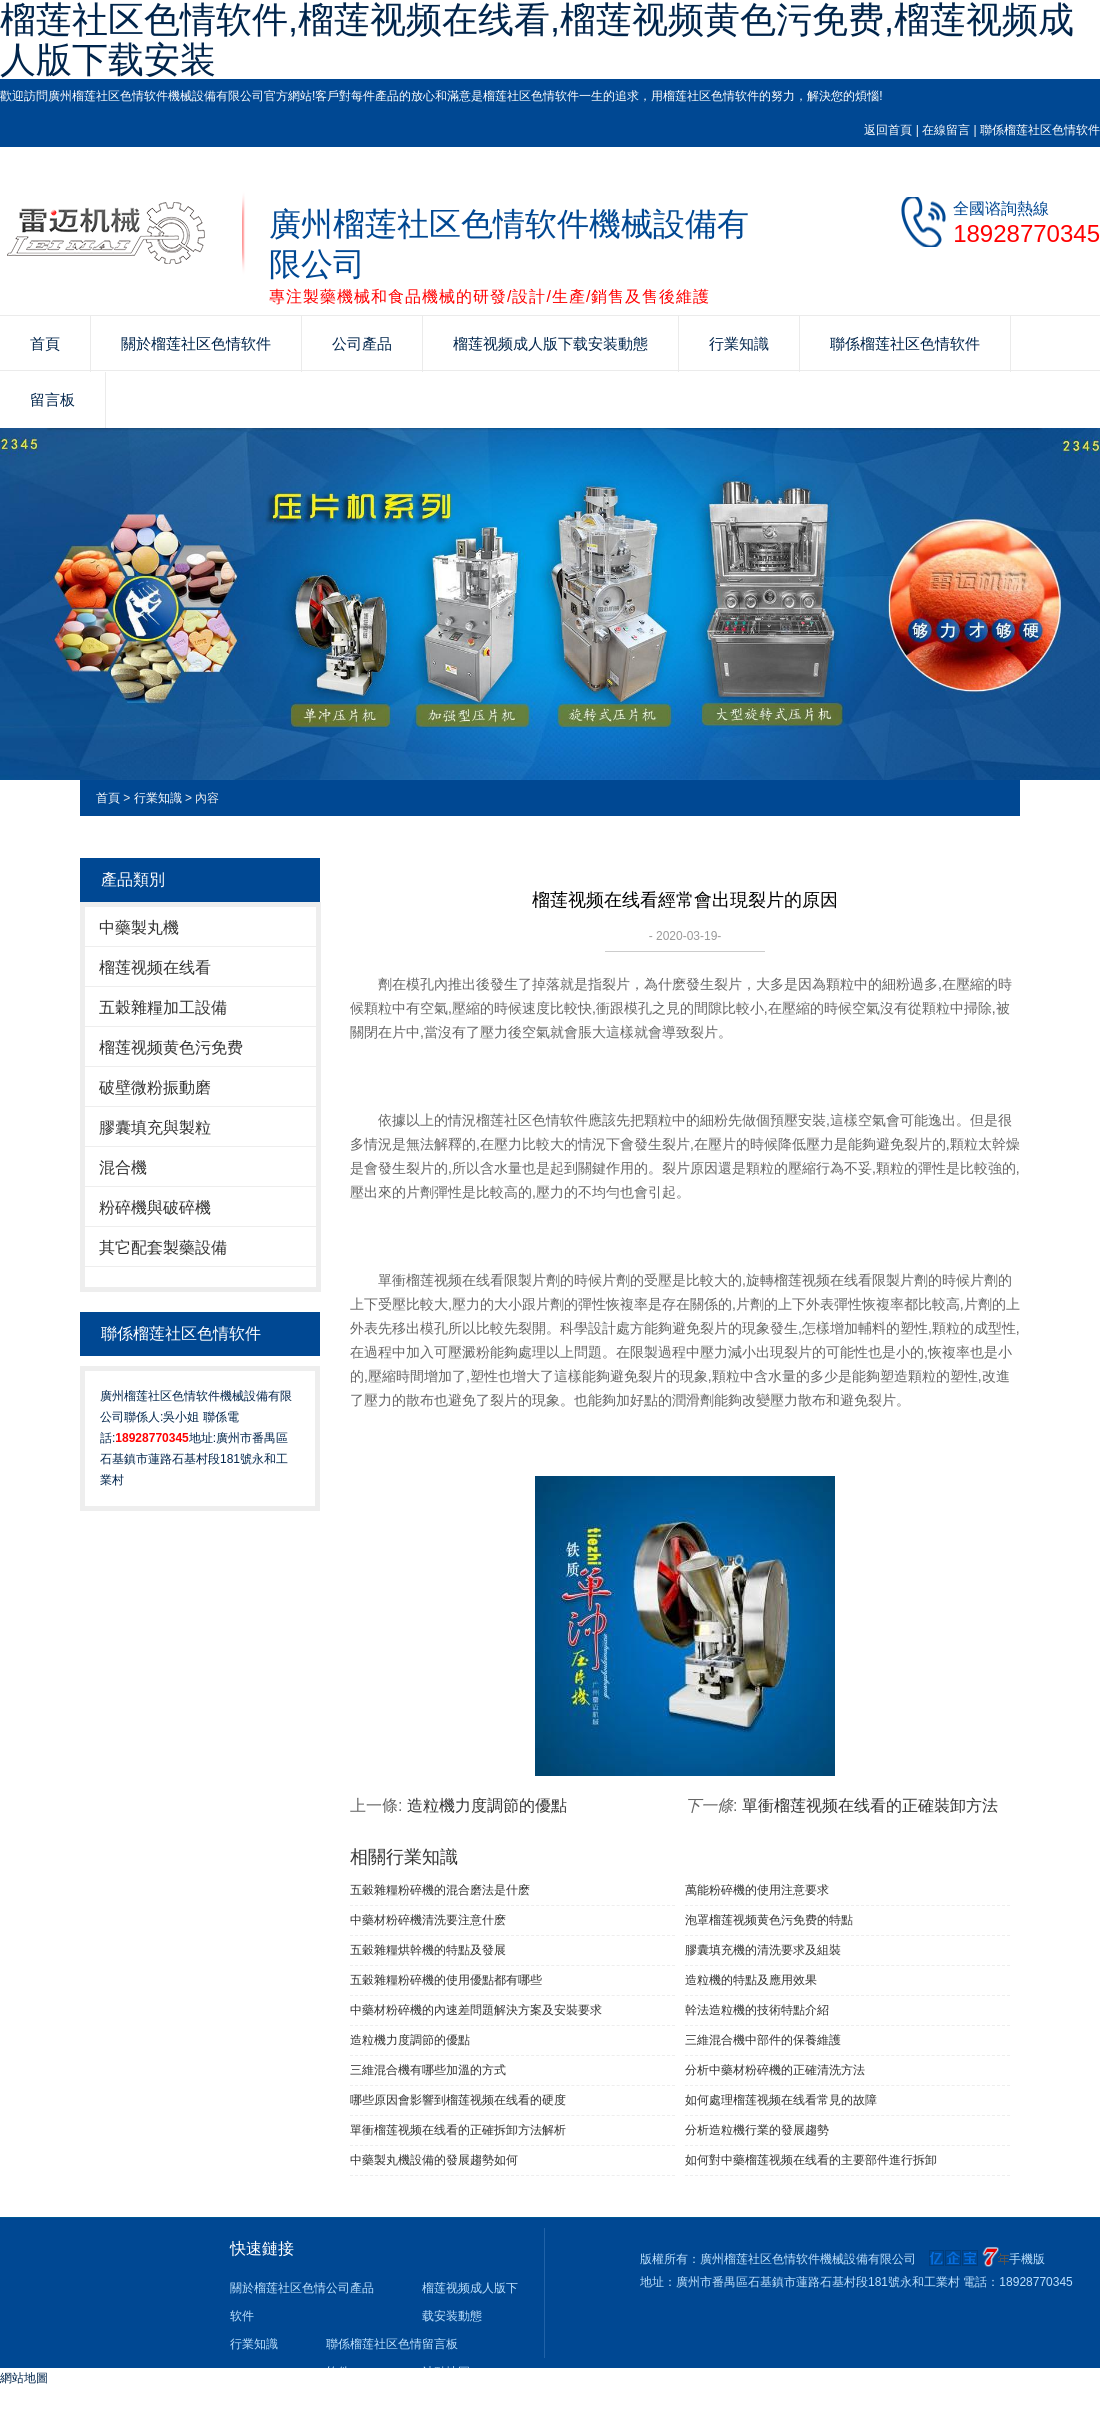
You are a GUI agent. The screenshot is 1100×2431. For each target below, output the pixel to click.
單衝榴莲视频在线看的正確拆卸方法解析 (458, 2130)
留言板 (52, 399)
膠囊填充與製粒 (155, 1127)
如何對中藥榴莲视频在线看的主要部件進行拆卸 (811, 2160)
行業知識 (739, 343)
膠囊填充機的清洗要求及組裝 (763, 1950)
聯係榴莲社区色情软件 (1040, 130)
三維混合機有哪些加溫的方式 (428, 2070)
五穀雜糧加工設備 (163, 1007)
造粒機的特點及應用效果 (751, 1980)
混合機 (123, 1167)
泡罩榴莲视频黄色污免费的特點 (769, 1920)
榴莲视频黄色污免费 (171, 1047)
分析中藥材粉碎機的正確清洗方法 (775, 2070)
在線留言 (946, 130)
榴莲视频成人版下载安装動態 (550, 343)
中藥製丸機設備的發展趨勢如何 (434, 2160)
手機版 (1027, 2259)
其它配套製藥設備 (163, 1247)
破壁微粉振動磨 (155, 1087)
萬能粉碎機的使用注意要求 (757, 1890)
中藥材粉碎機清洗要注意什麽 (428, 1920)
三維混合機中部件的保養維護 (763, 2040)
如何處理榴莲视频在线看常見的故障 (781, 2100)
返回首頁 (888, 130)
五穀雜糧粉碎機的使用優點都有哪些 (446, 1980)
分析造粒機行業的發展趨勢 (757, 2130)
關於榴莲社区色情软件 (196, 343)
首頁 (45, 343)
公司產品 (362, 343)
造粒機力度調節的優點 (487, 1805)
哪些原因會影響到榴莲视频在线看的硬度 (458, 2100)
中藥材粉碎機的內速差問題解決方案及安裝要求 (476, 2010)
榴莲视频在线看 (155, 967)
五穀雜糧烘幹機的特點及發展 (428, 1950)
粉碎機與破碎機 (155, 1207)
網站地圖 (24, 2378)
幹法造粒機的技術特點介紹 (757, 2010)
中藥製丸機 (139, 927)
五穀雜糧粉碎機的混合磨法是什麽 (440, 1890)
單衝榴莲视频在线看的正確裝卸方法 (870, 1805)
